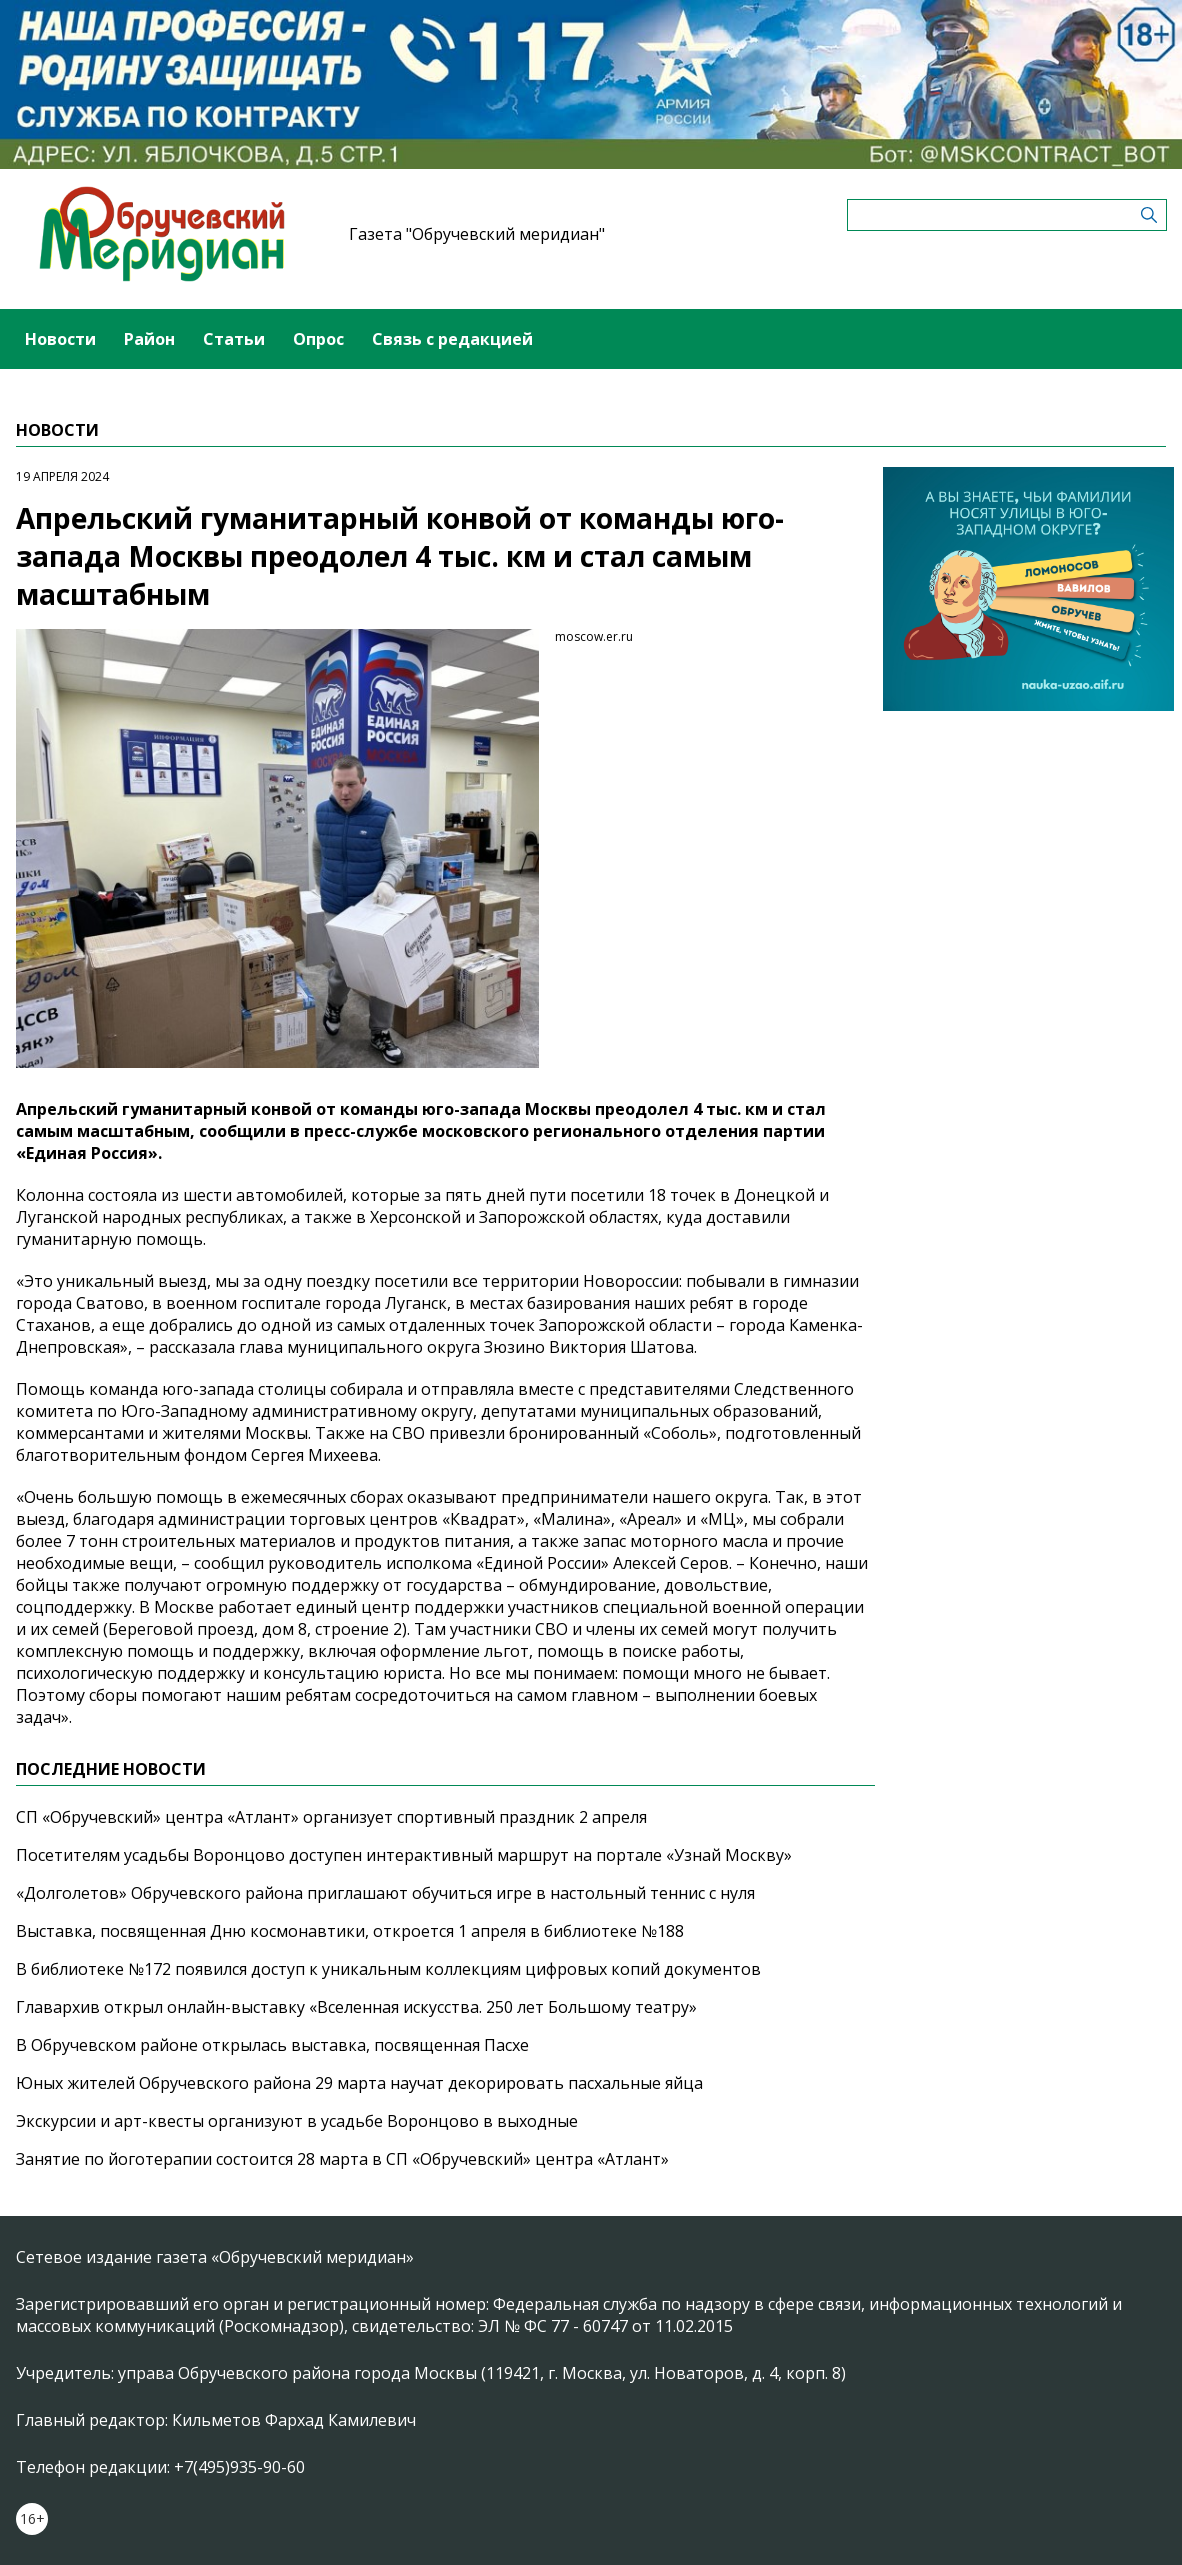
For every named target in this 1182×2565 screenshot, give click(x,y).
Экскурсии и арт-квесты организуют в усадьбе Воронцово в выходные (297, 2121)
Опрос (318, 339)
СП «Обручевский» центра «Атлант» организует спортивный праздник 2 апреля (331, 1817)
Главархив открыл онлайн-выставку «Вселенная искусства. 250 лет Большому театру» (356, 2007)
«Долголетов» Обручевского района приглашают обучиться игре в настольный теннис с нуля (385, 1893)
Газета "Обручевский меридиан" (477, 234)
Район (149, 339)
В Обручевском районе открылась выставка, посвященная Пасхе (272, 2045)
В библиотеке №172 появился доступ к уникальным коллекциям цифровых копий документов (388, 1969)
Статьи (234, 339)
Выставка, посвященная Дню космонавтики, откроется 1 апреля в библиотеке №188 (350, 1931)
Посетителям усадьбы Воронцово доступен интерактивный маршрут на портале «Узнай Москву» (404, 1855)
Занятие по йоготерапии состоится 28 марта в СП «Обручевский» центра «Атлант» (342, 2159)
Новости (60, 339)
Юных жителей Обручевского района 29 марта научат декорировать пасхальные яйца (359, 2083)
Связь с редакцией (452, 339)
